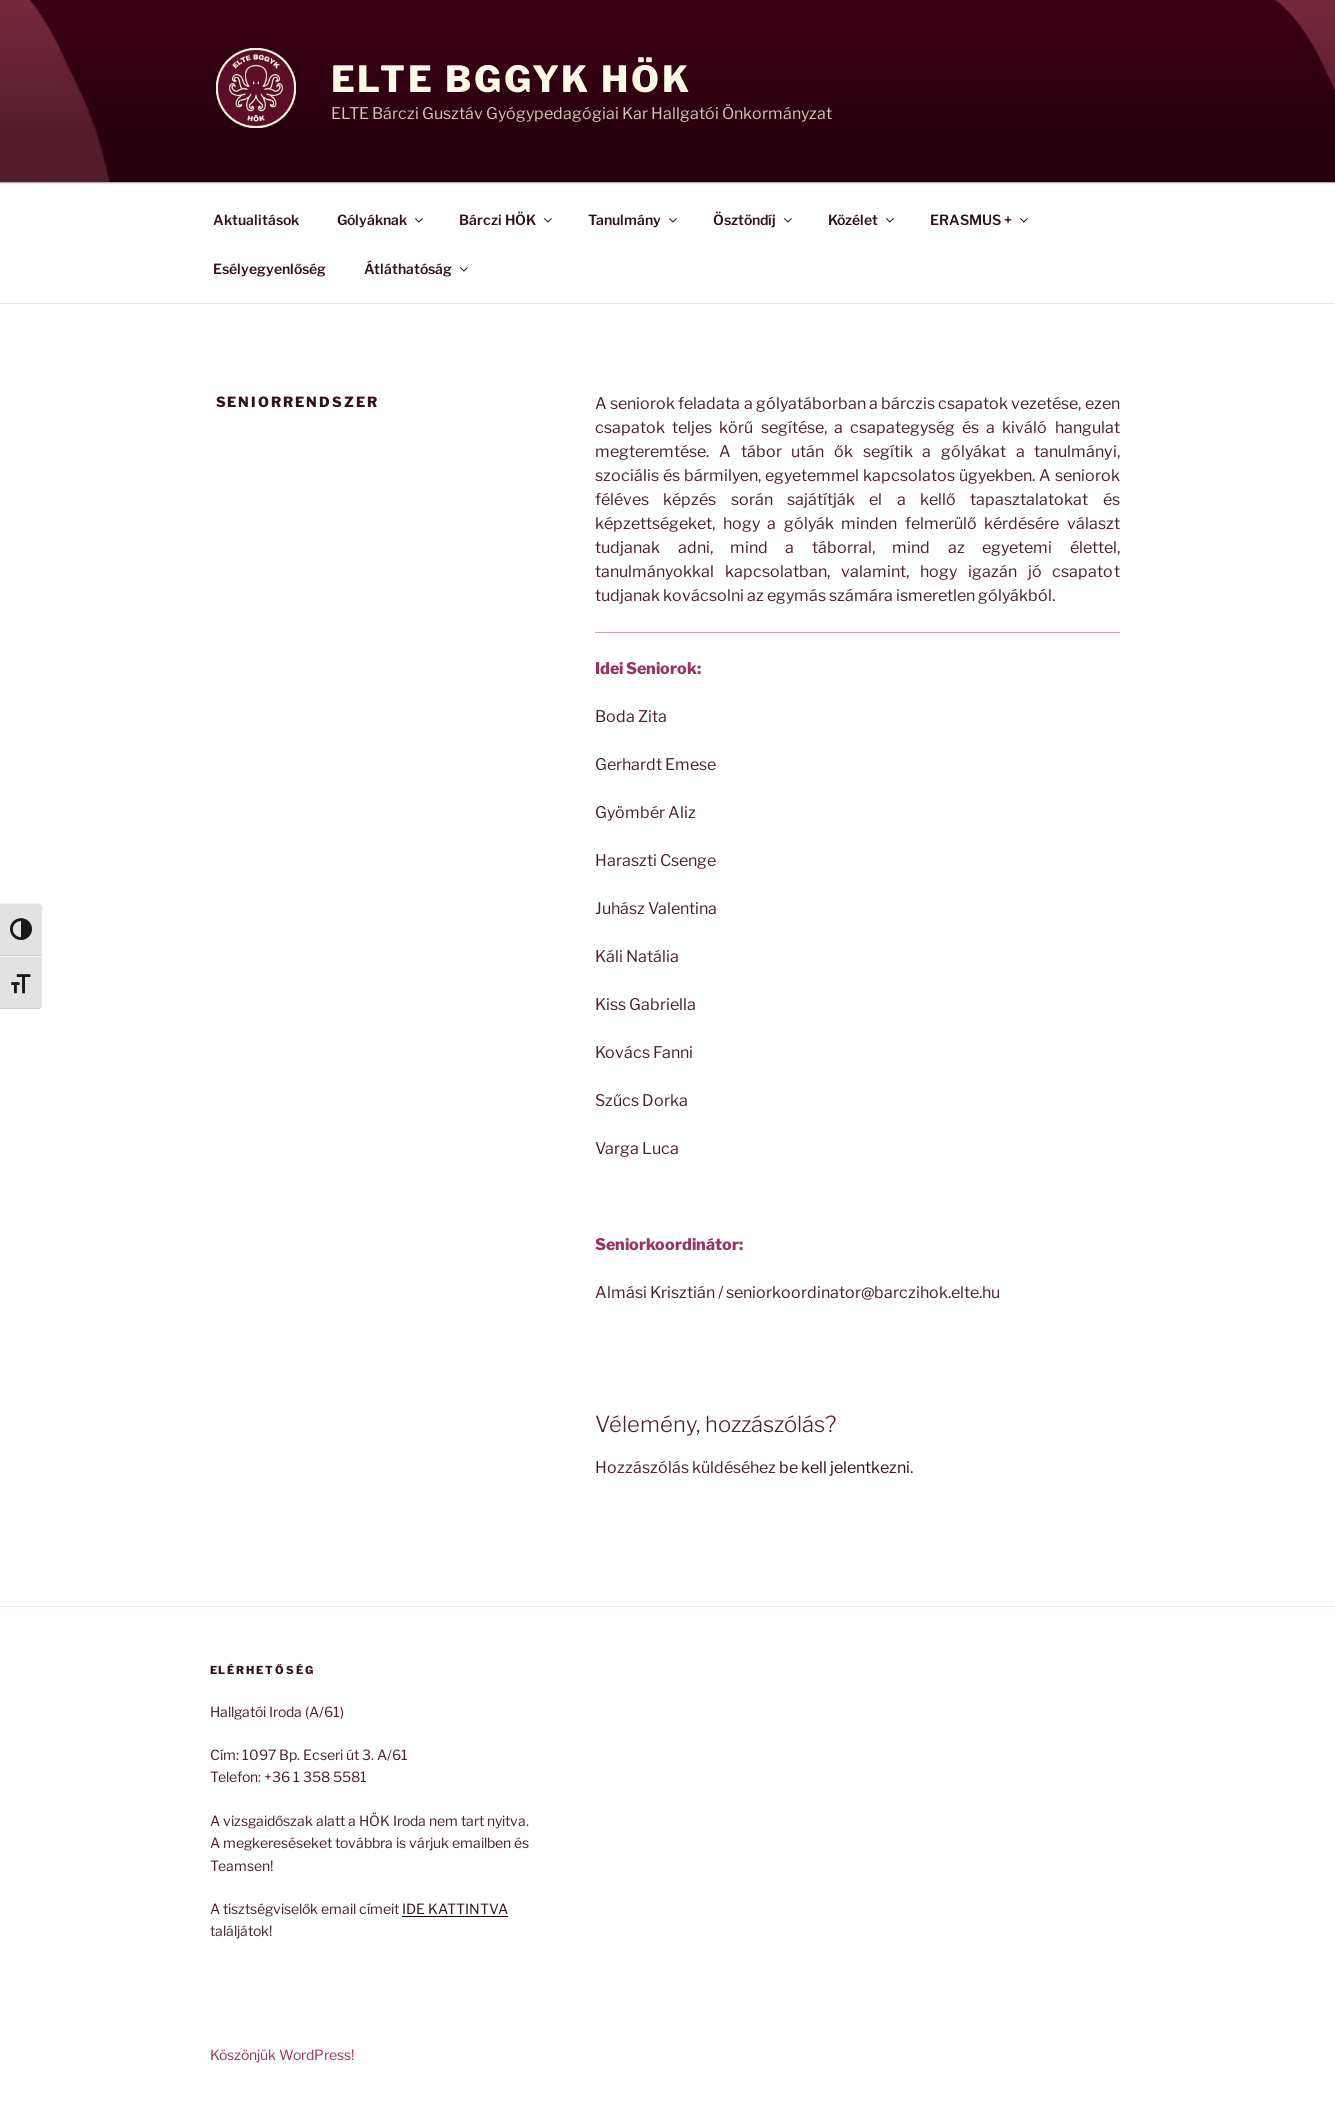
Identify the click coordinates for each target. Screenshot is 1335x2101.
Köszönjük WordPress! (282, 2054)
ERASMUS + (980, 219)
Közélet (862, 219)
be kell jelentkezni (844, 1467)
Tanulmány (634, 219)
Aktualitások (256, 219)
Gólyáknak (381, 219)
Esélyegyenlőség (269, 268)
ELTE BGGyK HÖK (511, 79)
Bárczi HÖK (507, 219)
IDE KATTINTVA (455, 1908)
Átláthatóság (417, 268)
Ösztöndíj (754, 219)
